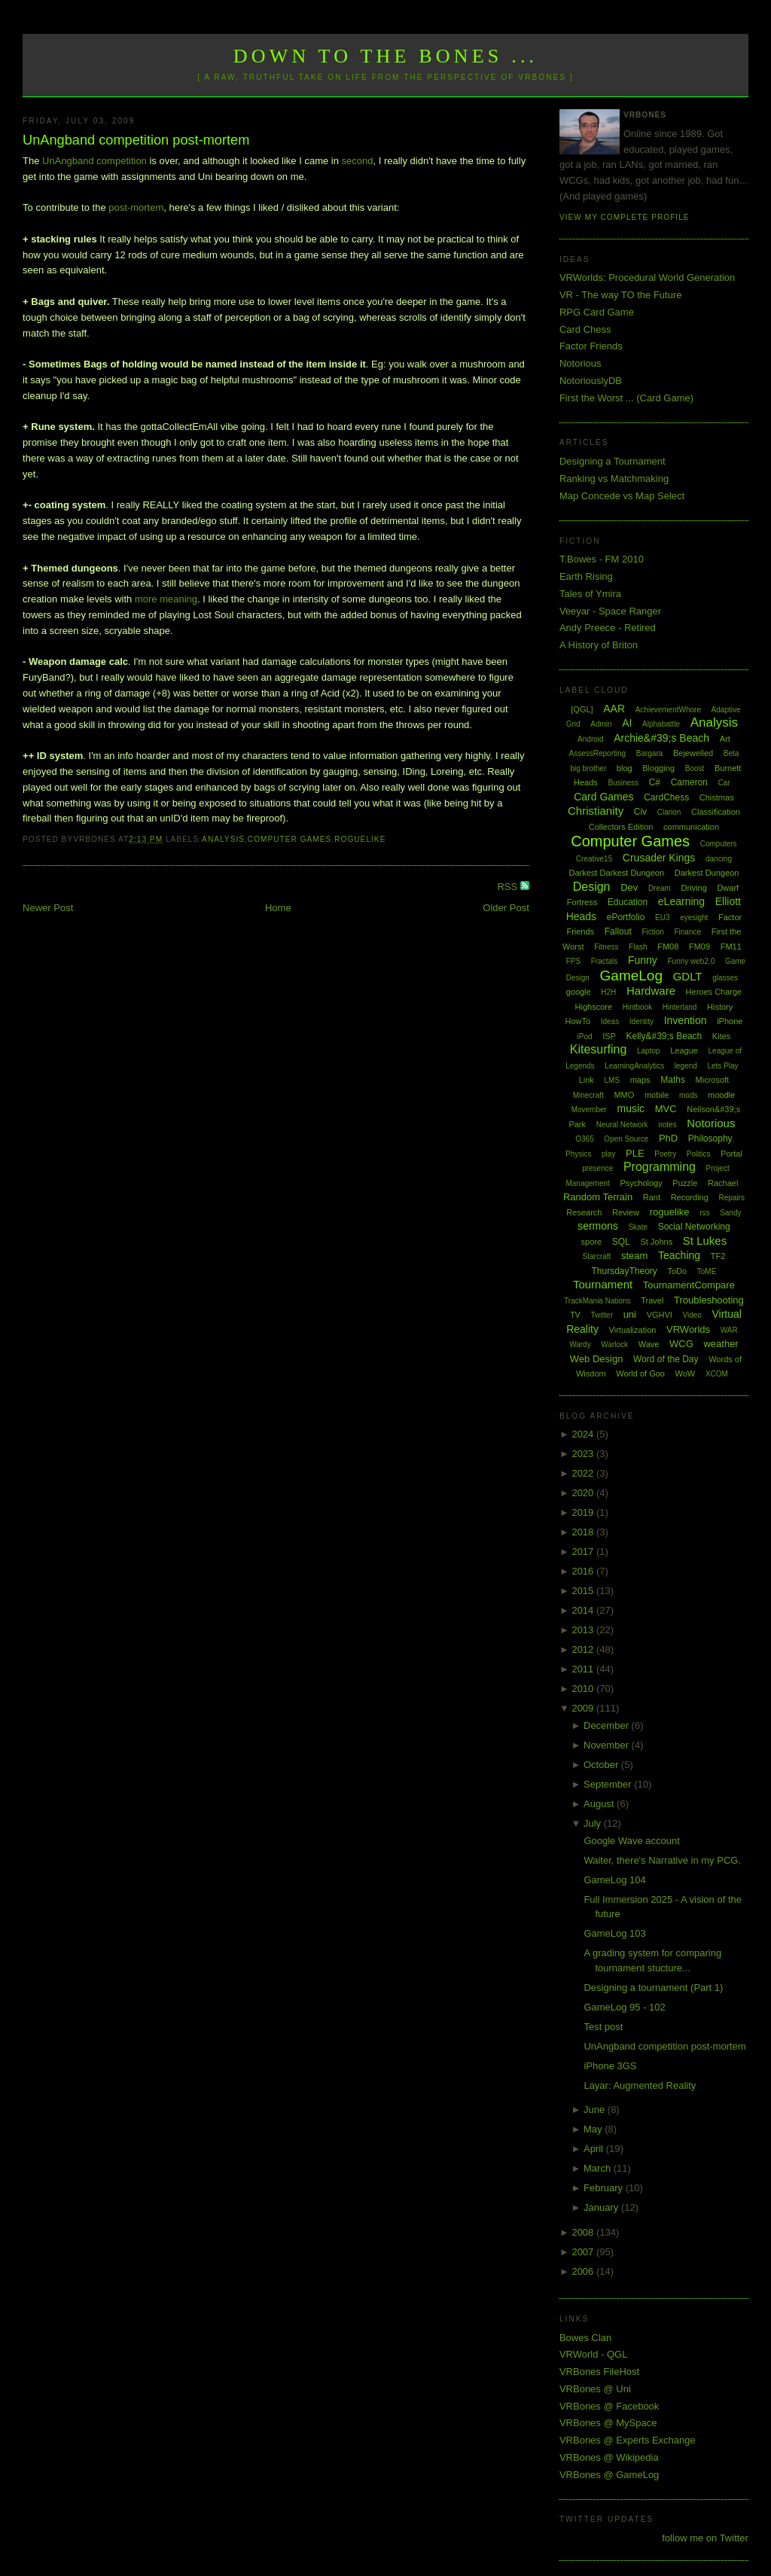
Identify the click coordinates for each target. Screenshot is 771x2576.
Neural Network (622, 1124)
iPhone (729, 1021)
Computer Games (290, 839)
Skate (638, 1227)
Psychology (641, 1182)
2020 (583, 1492)
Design (592, 886)
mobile (657, 1094)
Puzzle (684, 1182)
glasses (725, 978)
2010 (583, 1688)
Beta (731, 753)
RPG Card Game (596, 312)
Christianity (595, 810)
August (600, 1803)
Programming (659, 1166)
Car (724, 783)
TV (575, 1314)
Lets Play (722, 1066)
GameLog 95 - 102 (624, 2007)
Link (586, 1079)
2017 (583, 1551)
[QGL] (582, 709)
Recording (690, 1197)
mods (688, 1095)
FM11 (731, 946)
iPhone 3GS (610, 2065)
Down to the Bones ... (385, 56)
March (599, 2168)
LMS (612, 1080)
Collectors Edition (621, 826)
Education (628, 902)
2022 (583, 1473)
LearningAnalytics (634, 1066)
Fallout (618, 931)
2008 (583, 2232)
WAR (729, 1330)
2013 (583, 1630)
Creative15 (594, 859)
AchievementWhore (668, 710)
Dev (629, 887)
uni (629, 1314)
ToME (707, 1271)
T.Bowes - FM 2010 (601, 559)
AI (627, 723)
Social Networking (694, 1226)
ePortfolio (626, 917)
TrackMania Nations (597, 1301)
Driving (694, 887)
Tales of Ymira (590, 593)
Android (590, 739)
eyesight (694, 917)
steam (634, 1255)
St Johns (656, 1241)
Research (584, 1212)
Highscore (594, 1006)
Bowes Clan (585, 2337)
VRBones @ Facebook (609, 2406)
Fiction (652, 932)
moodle (721, 1094)
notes (667, 1124)
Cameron (689, 782)
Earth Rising (586, 576)
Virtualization (633, 1329)
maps (640, 1079)
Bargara (649, 753)
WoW (685, 1373)
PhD (668, 1138)
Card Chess (585, 329)
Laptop (648, 1051)
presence (597, 1168)
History (720, 1006)
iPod (585, 1036)
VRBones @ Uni (595, 2389)
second (357, 160)
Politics (699, 1154)
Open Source (626, 1139)
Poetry (665, 1154)
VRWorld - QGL (593, 2354)
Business (623, 783)
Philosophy (710, 1138)
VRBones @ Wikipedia (609, 2457)
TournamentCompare (689, 1285)
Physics (578, 1154)
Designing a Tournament (612, 461)
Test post (603, 2026)
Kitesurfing (598, 1049)
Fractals (604, 961)
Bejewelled (693, 753)
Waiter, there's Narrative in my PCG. (662, 1860)
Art (725, 738)
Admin (600, 724)
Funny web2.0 (691, 961)
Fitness (606, 947)
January (602, 2207)
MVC (666, 1108)
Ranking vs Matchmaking (614, 478)
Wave (649, 1344)
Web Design (596, 1358)
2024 (583, 1434)
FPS (573, 961)
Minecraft (588, 1095)
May (594, 2129)
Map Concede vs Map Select (621, 495)
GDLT (687, 976)
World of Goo (640, 1373)
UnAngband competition (94, 160)
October (602, 1764)
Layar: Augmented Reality (640, 2085)
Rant (651, 1197)
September (609, 1784)
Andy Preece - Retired (607, 627)
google (578, 991)
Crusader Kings (659, 858)
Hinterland (680, 1007)
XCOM (716, 1374)
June (596, 2109)
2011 (583, 1669)
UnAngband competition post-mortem (136, 140)
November (608, 1745)
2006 (583, 2271)
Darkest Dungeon (707, 872)
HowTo (577, 1021)
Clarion (669, 812)
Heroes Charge (714, 991)
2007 (583, 2251)
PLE (635, 1153)
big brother (588, 768)
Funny (642, 960)
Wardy (580, 1344)
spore (591, 1241)
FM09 (699, 946)
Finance (687, 932)
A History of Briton (598, 645)
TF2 (718, 1256)
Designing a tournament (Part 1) (653, 1987)
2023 (583, 1453)
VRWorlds (688, 1329)
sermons (597, 1226)
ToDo (677, 1271)
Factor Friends (591, 346)
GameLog (631, 975)
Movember (589, 1109)
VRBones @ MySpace (608, 2422)
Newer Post (48, 907)
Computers (718, 844)
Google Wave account (631, 1840)
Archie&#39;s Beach (661, 738)
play (608, 1154)
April (595, 2148)
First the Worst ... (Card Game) (626, 398)
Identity (641, 1021)
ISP (609, 1036)
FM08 (667, 946)
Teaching (679, 1255)
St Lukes (705, 1240)
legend (686, 1066)
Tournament (602, 1284)
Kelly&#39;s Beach (664, 1036)
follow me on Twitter (705, 2538)
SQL (621, 1241)
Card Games (603, 797)
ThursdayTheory (624, 1271)
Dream (659, 888)
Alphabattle (661, 724)
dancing (718, 859)
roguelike (360, 839)
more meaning (166, 599)
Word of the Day (665, 1359)
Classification (715, 811)
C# (654, 782)
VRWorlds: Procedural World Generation (647, 277)
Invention (685, 1020)
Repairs (731, 1197)
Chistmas (716, 797)
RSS (508, 886)
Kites (721, 1036)
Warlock (614, 1344)
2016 (583, 1571)
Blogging (658, 768)
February (605, 2187)
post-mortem (135, 207)
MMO (624, 1094)
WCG (681, 1343)
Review (625, 1212)
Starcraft (597, 1256)
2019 (583, 1512)
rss (704, 1213)
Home (278, 907)
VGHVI (659, 1314)
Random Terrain (597, 1197)
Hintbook (637, 1007)
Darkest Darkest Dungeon (617, 872)
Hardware (650, 990)
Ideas (610, 1021)
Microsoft (713, 1079)
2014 (583, 1610)
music (631, 1108)
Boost (695, 768)
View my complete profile (624, 217)
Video (691, 1315)
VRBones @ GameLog (609, 2474)
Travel (652, 1300)
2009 (583, 1708)
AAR (614, 709)
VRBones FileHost (599, 2371)
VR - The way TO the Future (620, 294)
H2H (608, 992)
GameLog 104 (614, 1880)
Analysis (223, 839)
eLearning (681, 901)
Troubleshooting (709, 1300)
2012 (583, 1649)
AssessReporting (597, 753)
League (684, 1050)
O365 (584, 1139)
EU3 (662, 917)
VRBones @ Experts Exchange (627, 2440)
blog (624, 768)
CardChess (666, 797)
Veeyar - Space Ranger (610, 611)
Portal (731, 1153)
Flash (638, 947)
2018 (583, 1532)
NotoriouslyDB (590, 380)
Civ (640, 811)
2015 (583, 1590)
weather (720, 1343)
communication (691, 826)
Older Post (506, 907)
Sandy (730, 1213)
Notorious (580, 363)
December (608, 1725)
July (594, 1823)
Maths (672, 1080)
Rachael (723, 1182)
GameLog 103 (614, 1933)
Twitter (602, 1315)
